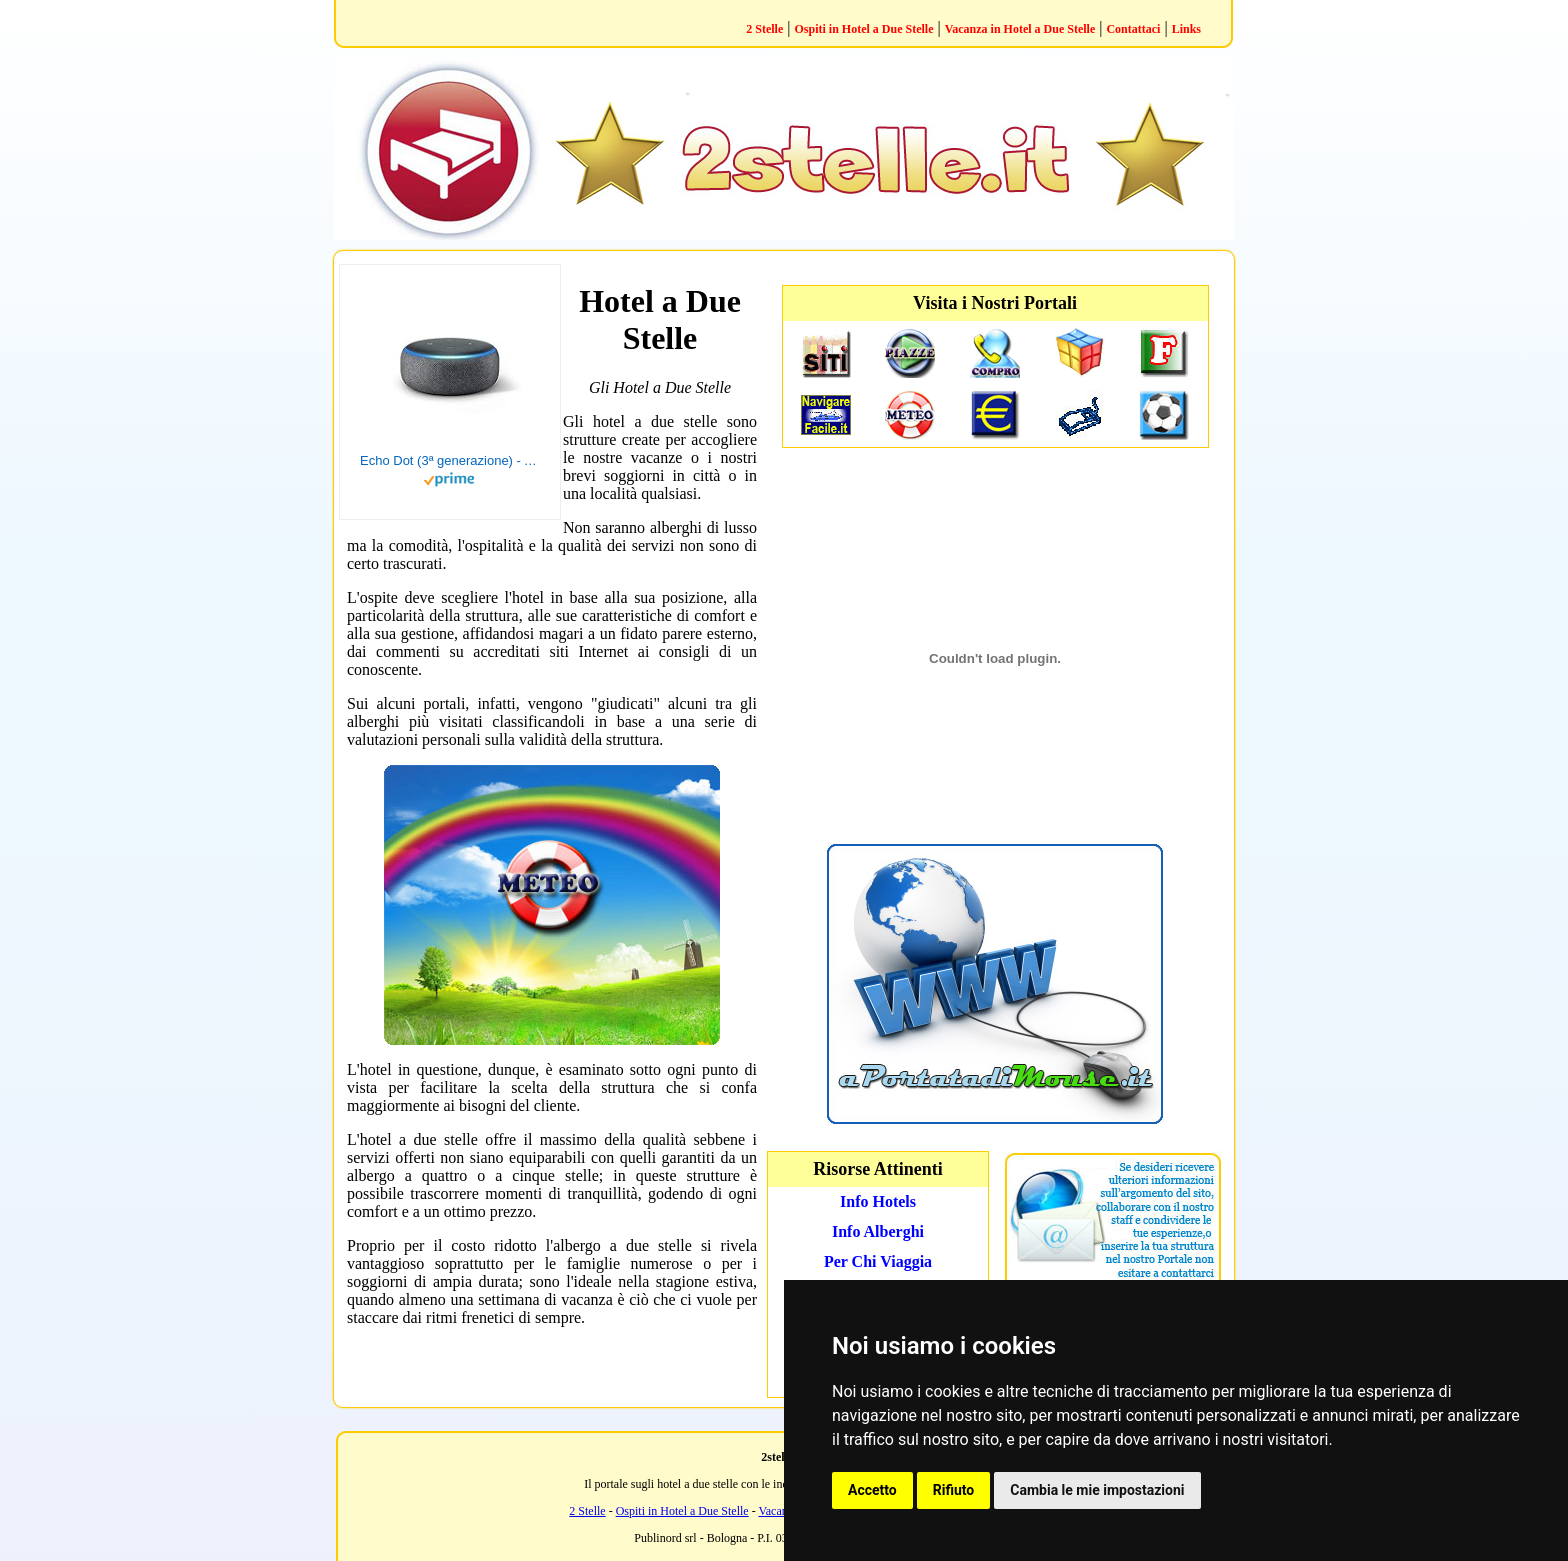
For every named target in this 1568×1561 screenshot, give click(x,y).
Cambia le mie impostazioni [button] (1097, 1490)
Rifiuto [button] (954, 1490)
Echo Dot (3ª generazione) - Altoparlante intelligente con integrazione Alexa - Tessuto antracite (450, 460)
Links (1186, 29)
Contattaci (1133, 29)
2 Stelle (764, 29)
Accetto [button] (872, 1490)
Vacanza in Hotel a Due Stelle (1020, 29)
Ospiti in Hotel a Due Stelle (863, 29)
